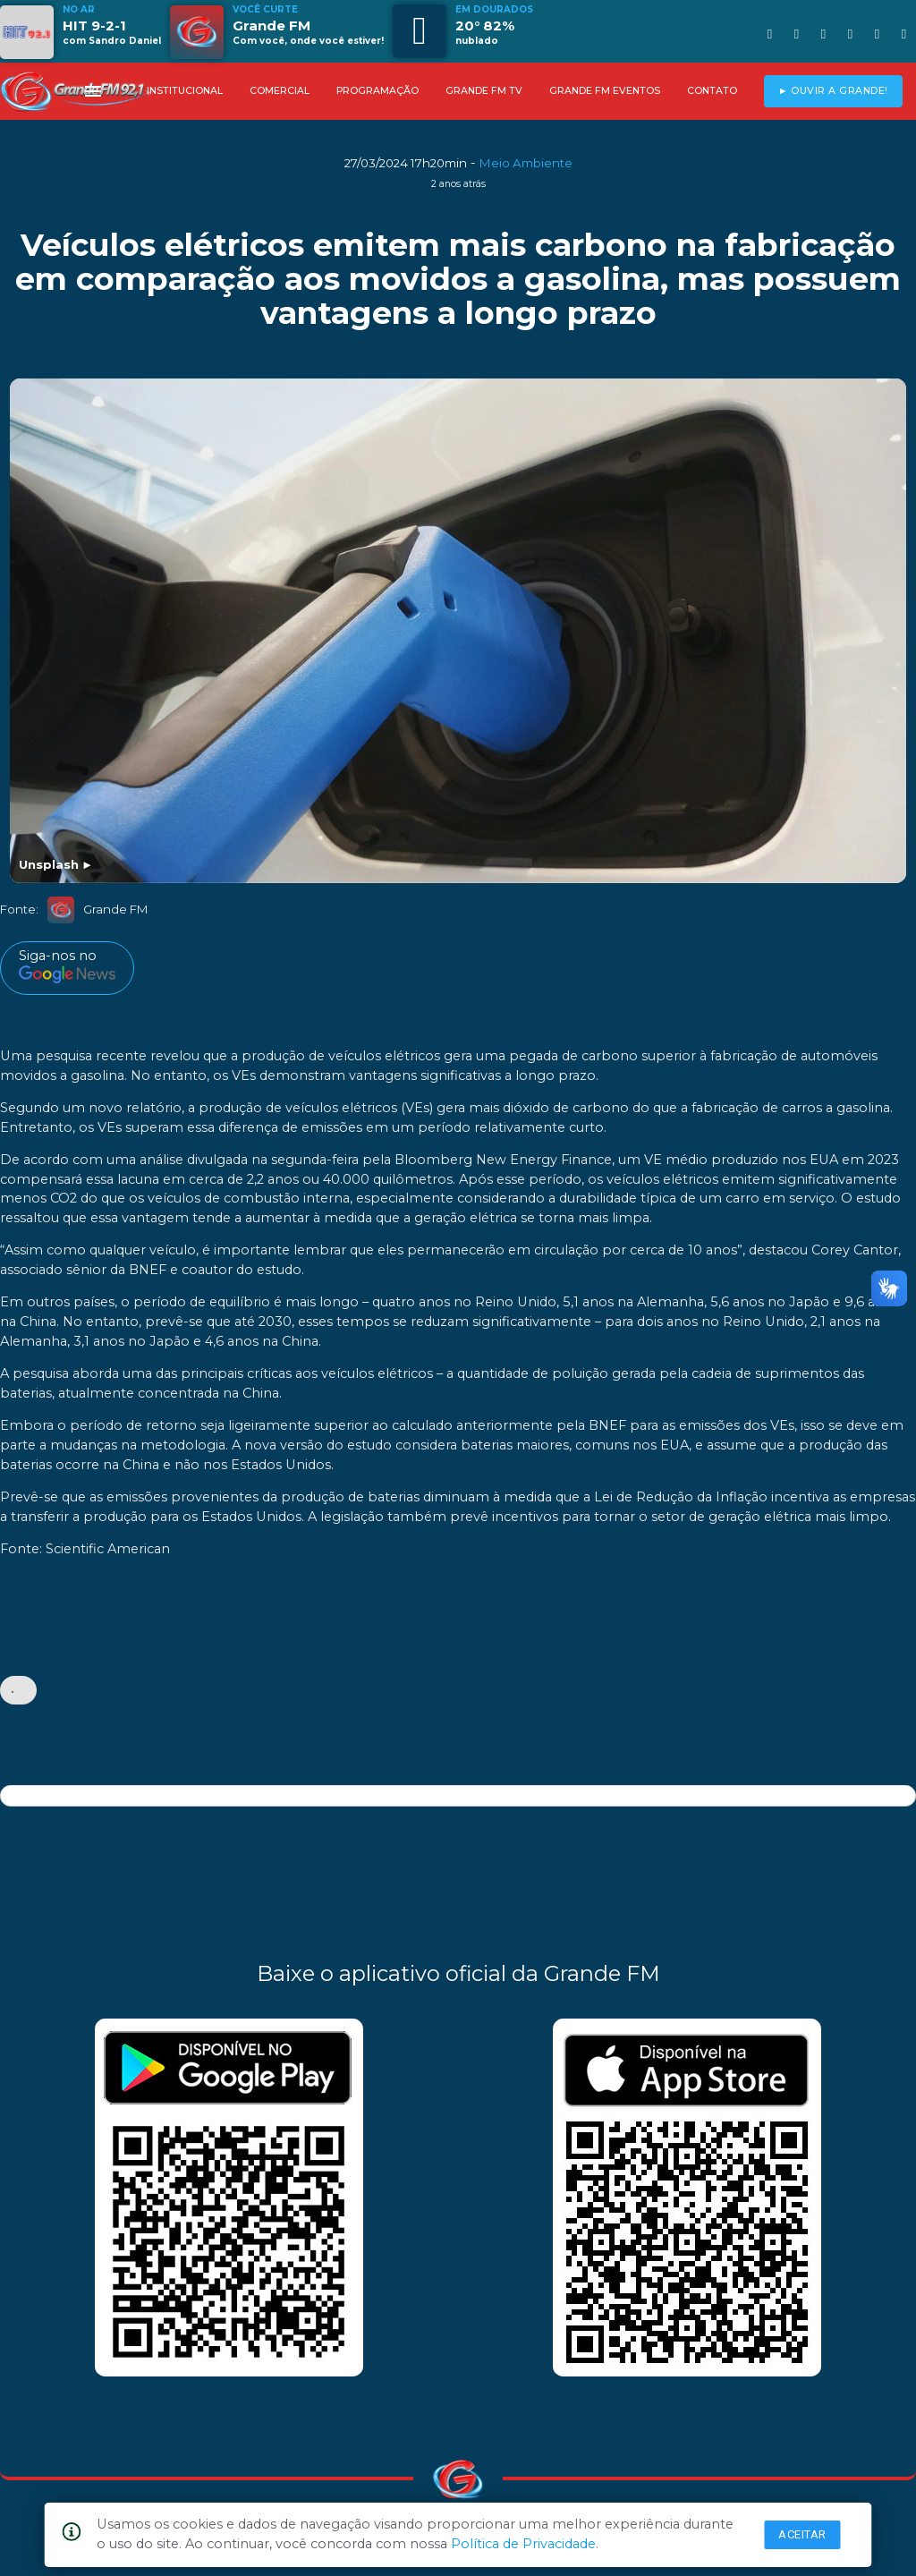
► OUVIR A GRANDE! (833, 91)
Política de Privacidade (523, 2544)
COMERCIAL (280, 91)
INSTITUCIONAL (185, 91)
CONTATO (712, 91)
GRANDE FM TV (483, 91)
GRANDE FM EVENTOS (604, 91)
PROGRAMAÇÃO (377, 91)
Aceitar (802, 2534)
